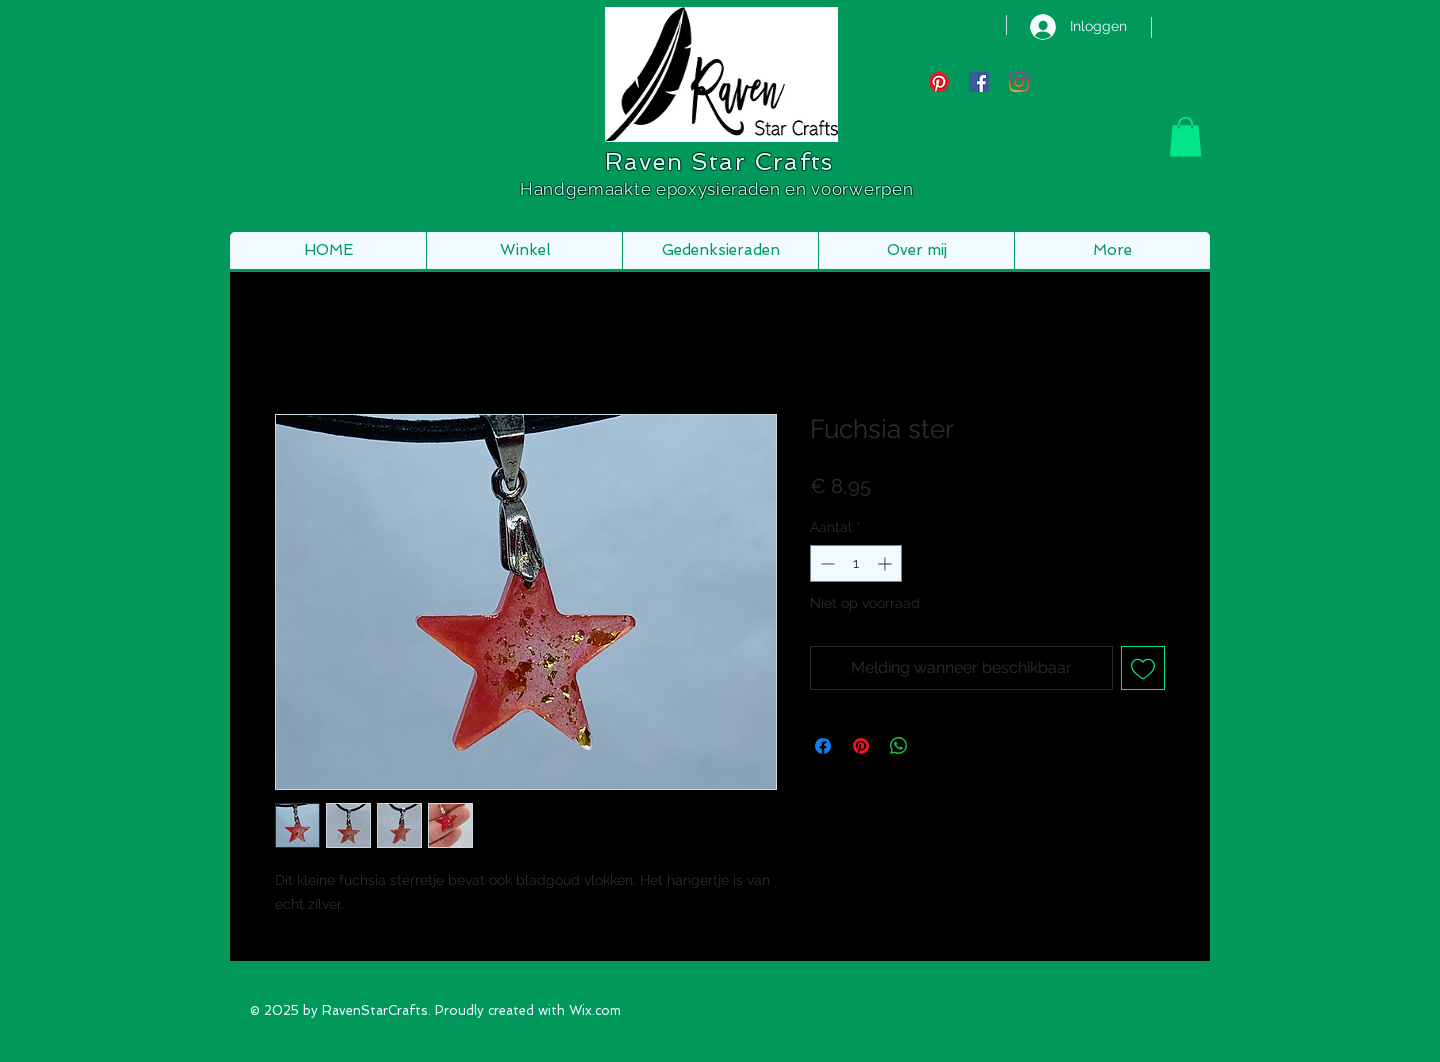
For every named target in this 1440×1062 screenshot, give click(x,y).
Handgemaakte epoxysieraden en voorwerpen (719, 189)
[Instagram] (1019, 82)
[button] (1185, 136)
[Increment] (886, 563)
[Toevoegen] (1143, 668)
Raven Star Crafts (719, 161)
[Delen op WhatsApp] (899, 746)
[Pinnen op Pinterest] (861, 746)
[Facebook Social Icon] (979, 82)
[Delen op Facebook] (823, 746)
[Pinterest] (939, 82)
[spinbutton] (856, 563)
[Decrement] (825, 563)
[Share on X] (937, 746)
